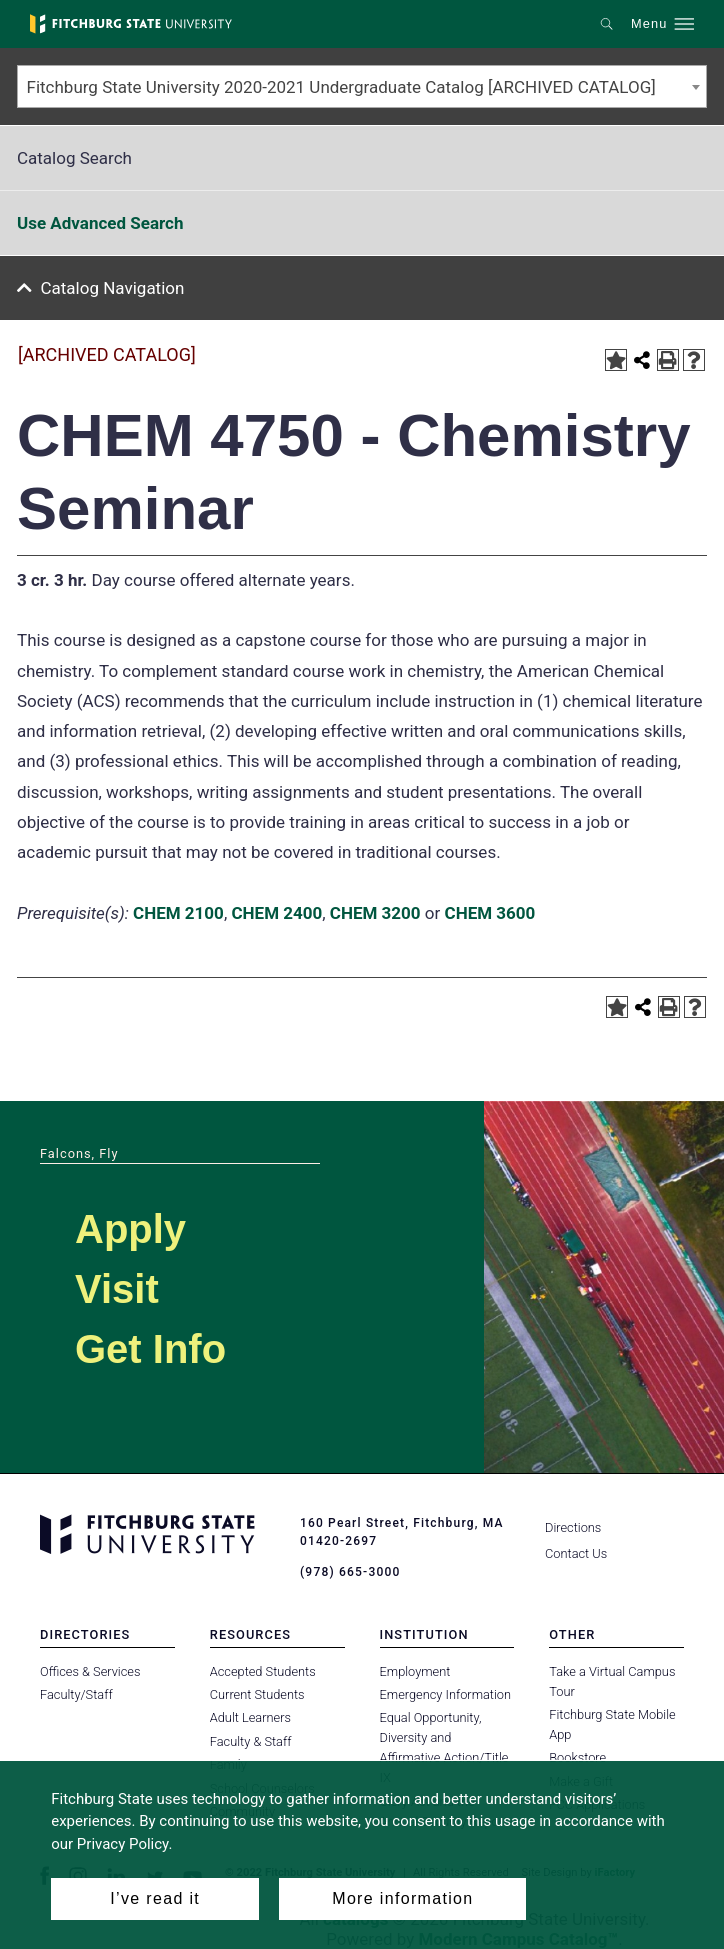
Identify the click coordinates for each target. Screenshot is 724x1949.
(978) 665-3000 (350, 1572)
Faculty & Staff (251, 1741)
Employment (415, 1670)
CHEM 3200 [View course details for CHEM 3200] (375, 913)
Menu (649, 24)
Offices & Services (90, 1670)
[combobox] (362, 86)
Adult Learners (250, 1717)
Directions (573, 1527)
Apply (130, 1229)
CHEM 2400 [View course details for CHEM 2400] (276, 913)
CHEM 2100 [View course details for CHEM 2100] (178, 913)
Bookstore (577, 1757)
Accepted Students (263, 1670)
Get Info (150, 1349)
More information (402, 1898)
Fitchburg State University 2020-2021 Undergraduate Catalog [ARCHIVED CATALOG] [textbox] (341, 87)
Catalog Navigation (113, 288)
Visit (117, 1289)
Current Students (257, 1694)
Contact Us (576, 1553)
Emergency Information (446, 1694)
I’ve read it (155, 1898)
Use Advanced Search (100, 223)
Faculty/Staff (76, 1694)
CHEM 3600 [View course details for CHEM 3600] (490, 913)
